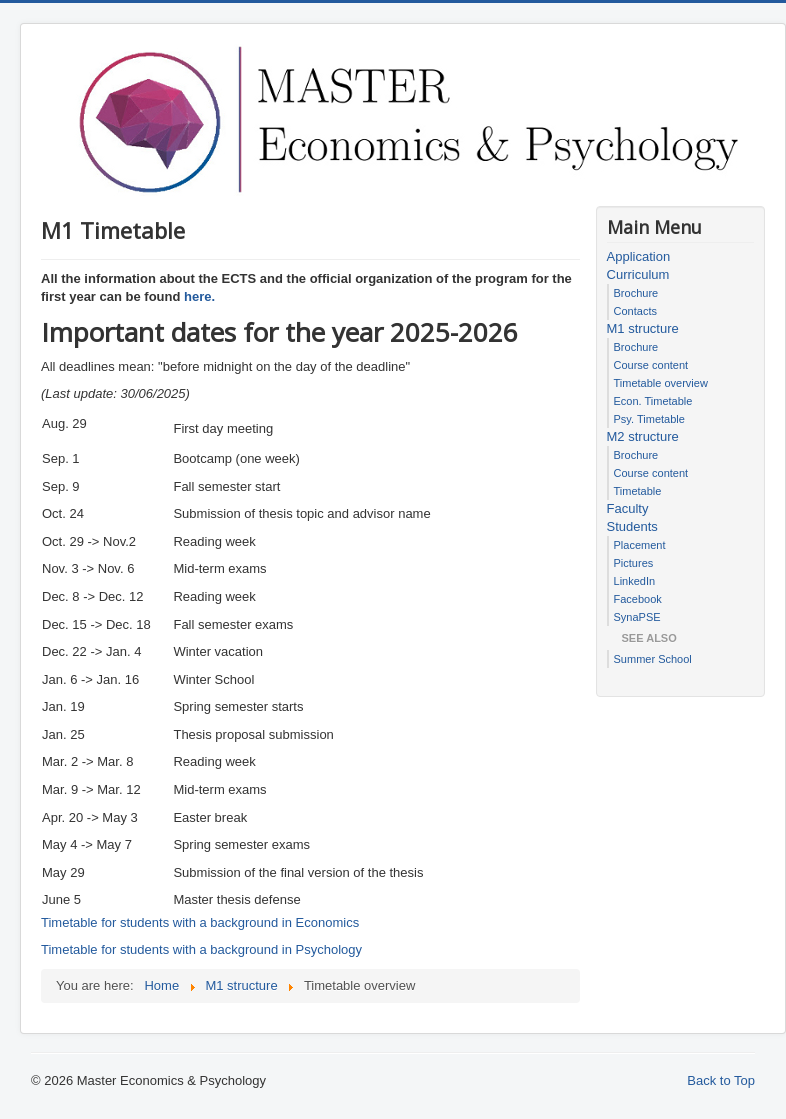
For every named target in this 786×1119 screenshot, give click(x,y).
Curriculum (638, 274)
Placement (640, 545)
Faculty (628, 508)
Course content (651, 365)
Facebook (638, 599)
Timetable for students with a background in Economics (200, 922)
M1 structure (643, 328)
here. (199, 296)
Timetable (638, 491)
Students (632, 526)
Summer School (653, 659)
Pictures (634, 563)
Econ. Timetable (653, 401)
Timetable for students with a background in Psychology (201, 949)
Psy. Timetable (649, 419)
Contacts (635, 311)
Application (639, 256)
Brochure (636, 293)
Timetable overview (661, 383)
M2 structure (643, 436)
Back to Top (721, 1080)
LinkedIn (635, 581)
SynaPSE (637, 617)
